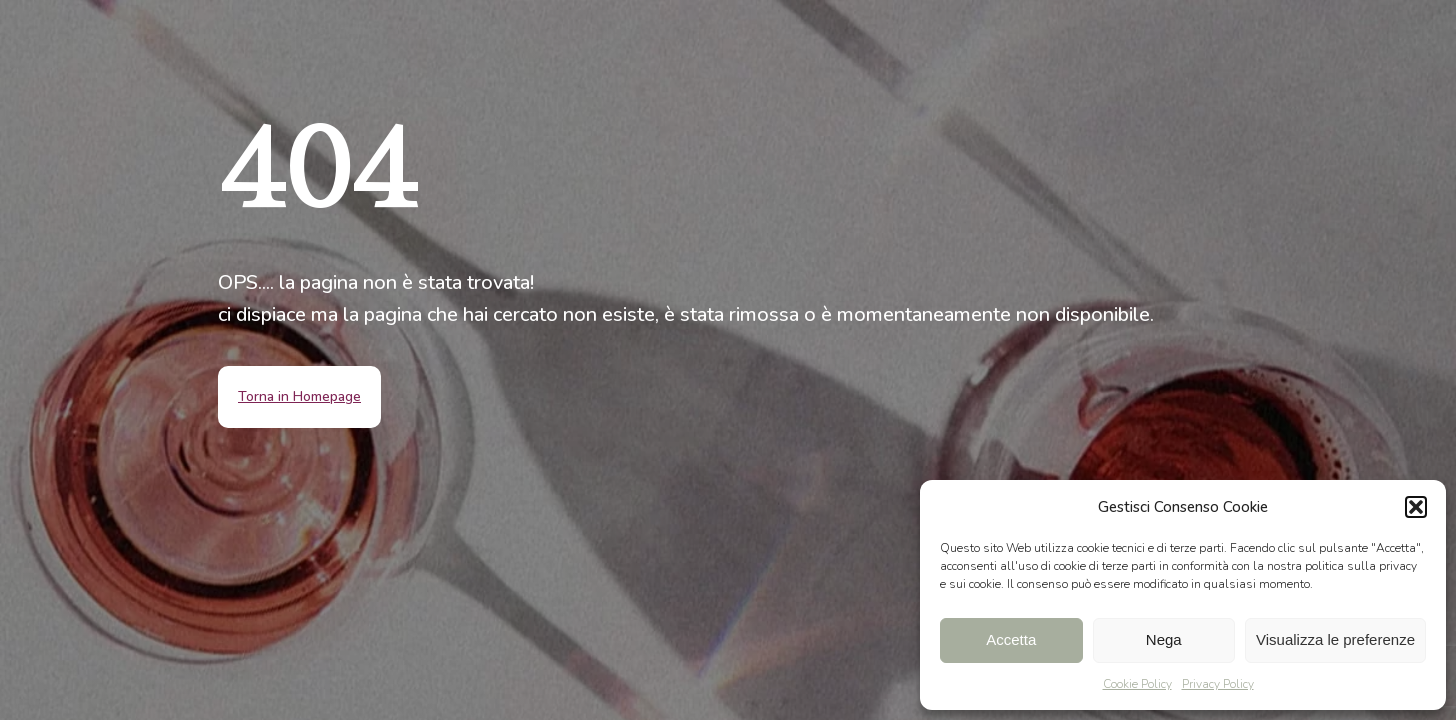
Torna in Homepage (299, 396)
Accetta (1011, 639)
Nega (1164, 639)
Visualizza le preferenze (1335, 639)
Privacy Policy (1218, 684)
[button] (1416, 507)
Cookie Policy (1137, 684)
